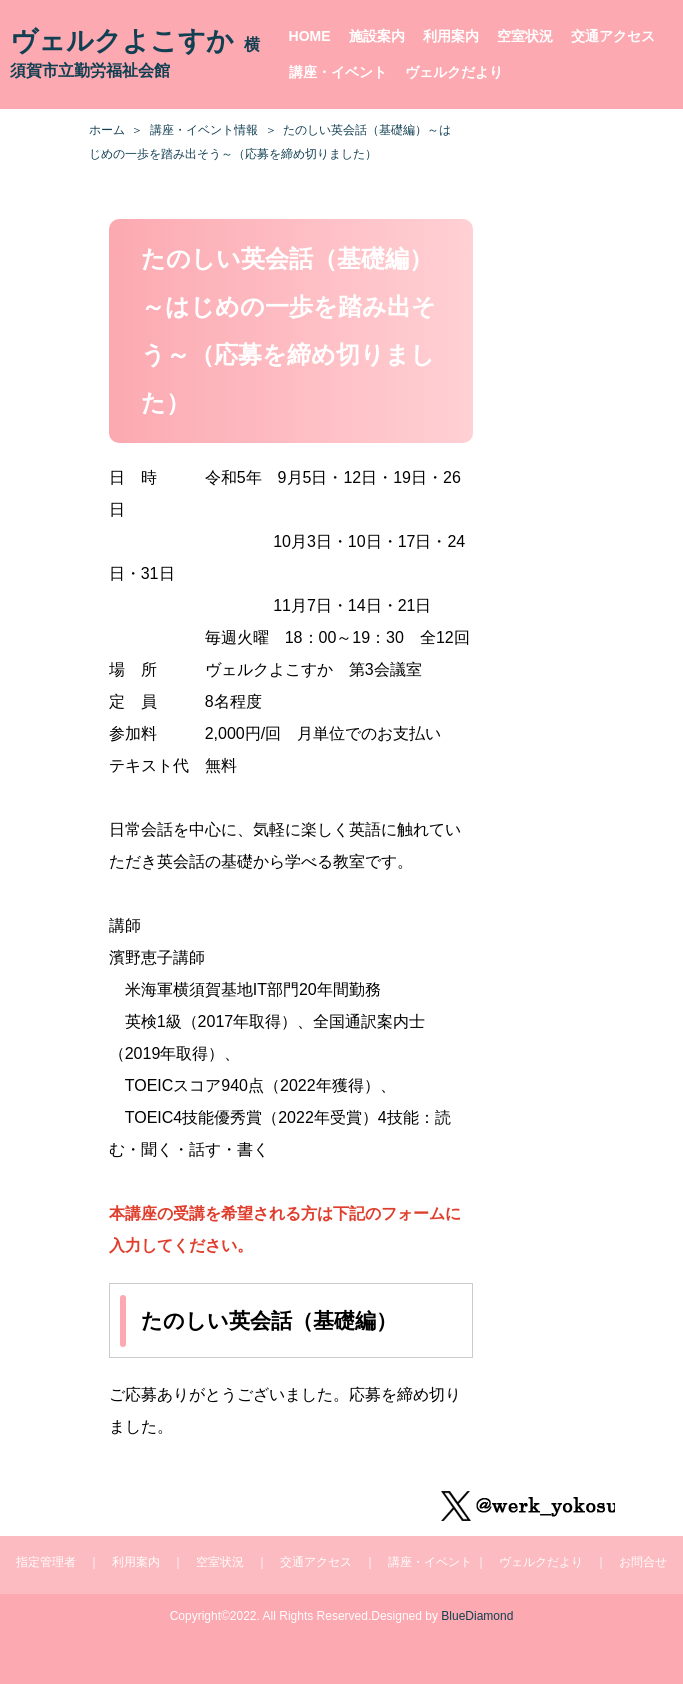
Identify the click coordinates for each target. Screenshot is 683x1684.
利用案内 (451, 36)
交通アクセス (613, 36)
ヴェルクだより (454, 72)
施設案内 (377, 36)
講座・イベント (338, 72)
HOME (310, 36)
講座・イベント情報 (204, 130)
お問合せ (643, 1562)
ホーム (107, 130)
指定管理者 (46, 1562)
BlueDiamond (477, 1616)
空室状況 (525, 36)
